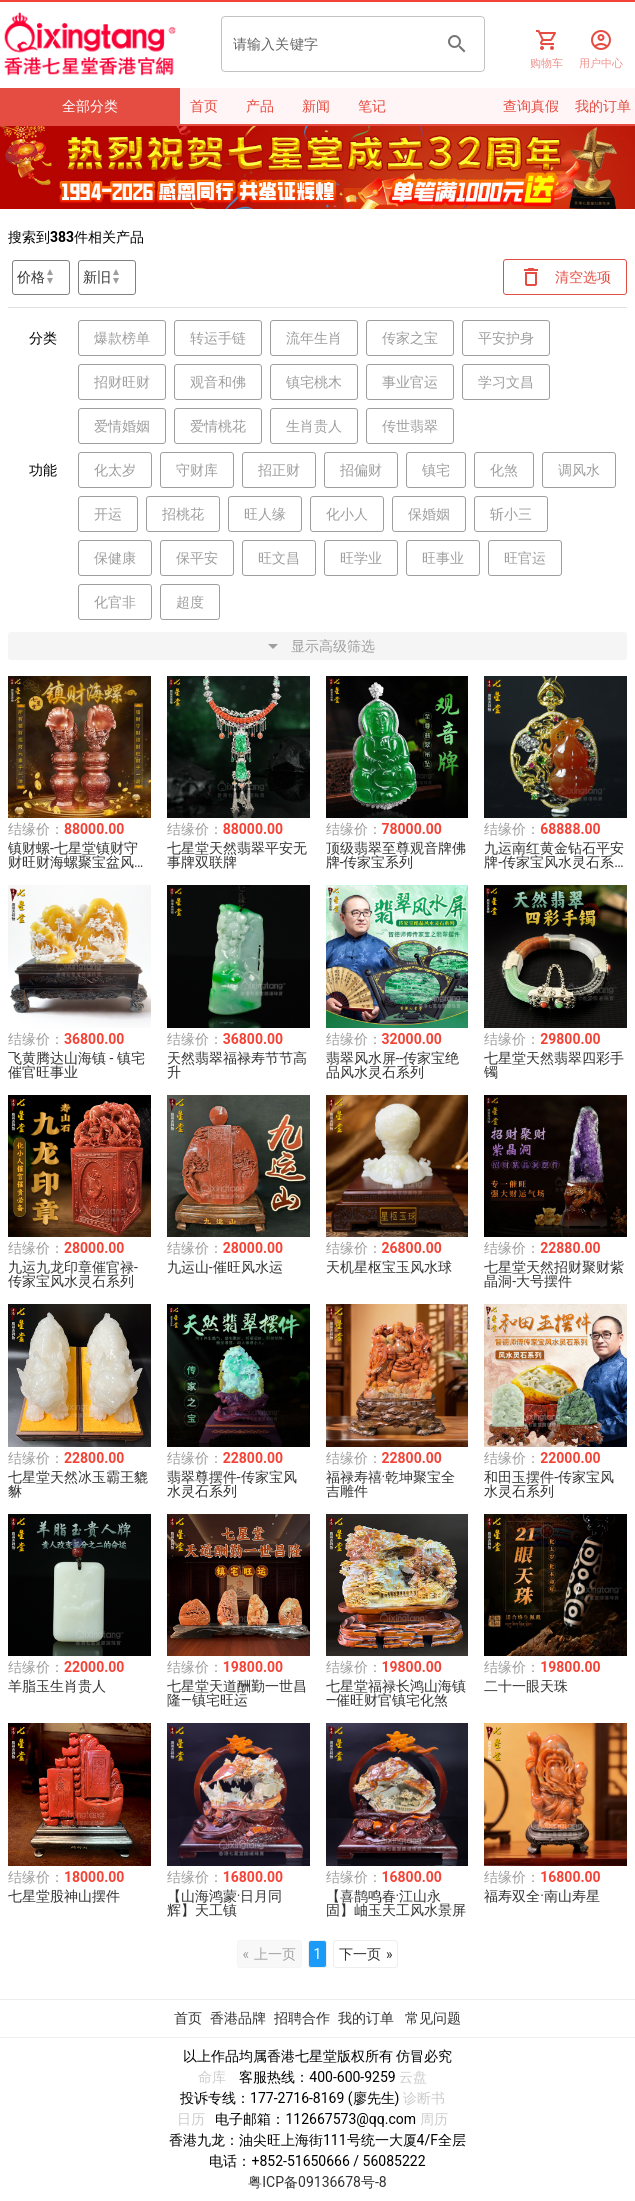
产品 (260, 106)
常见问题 (433, 2018)
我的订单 (367, 2018)
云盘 (413, 2077)
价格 (31, 277)
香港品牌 (238, 2018)
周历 (434, 2119)
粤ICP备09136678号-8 (317, 2182)
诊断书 (424, 2098)
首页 (204, 106)
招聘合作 (302, 2018)
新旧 (97, 277)
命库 (212, 2077)
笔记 (372, 106)
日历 (191, 2119)
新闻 (316, 106)
